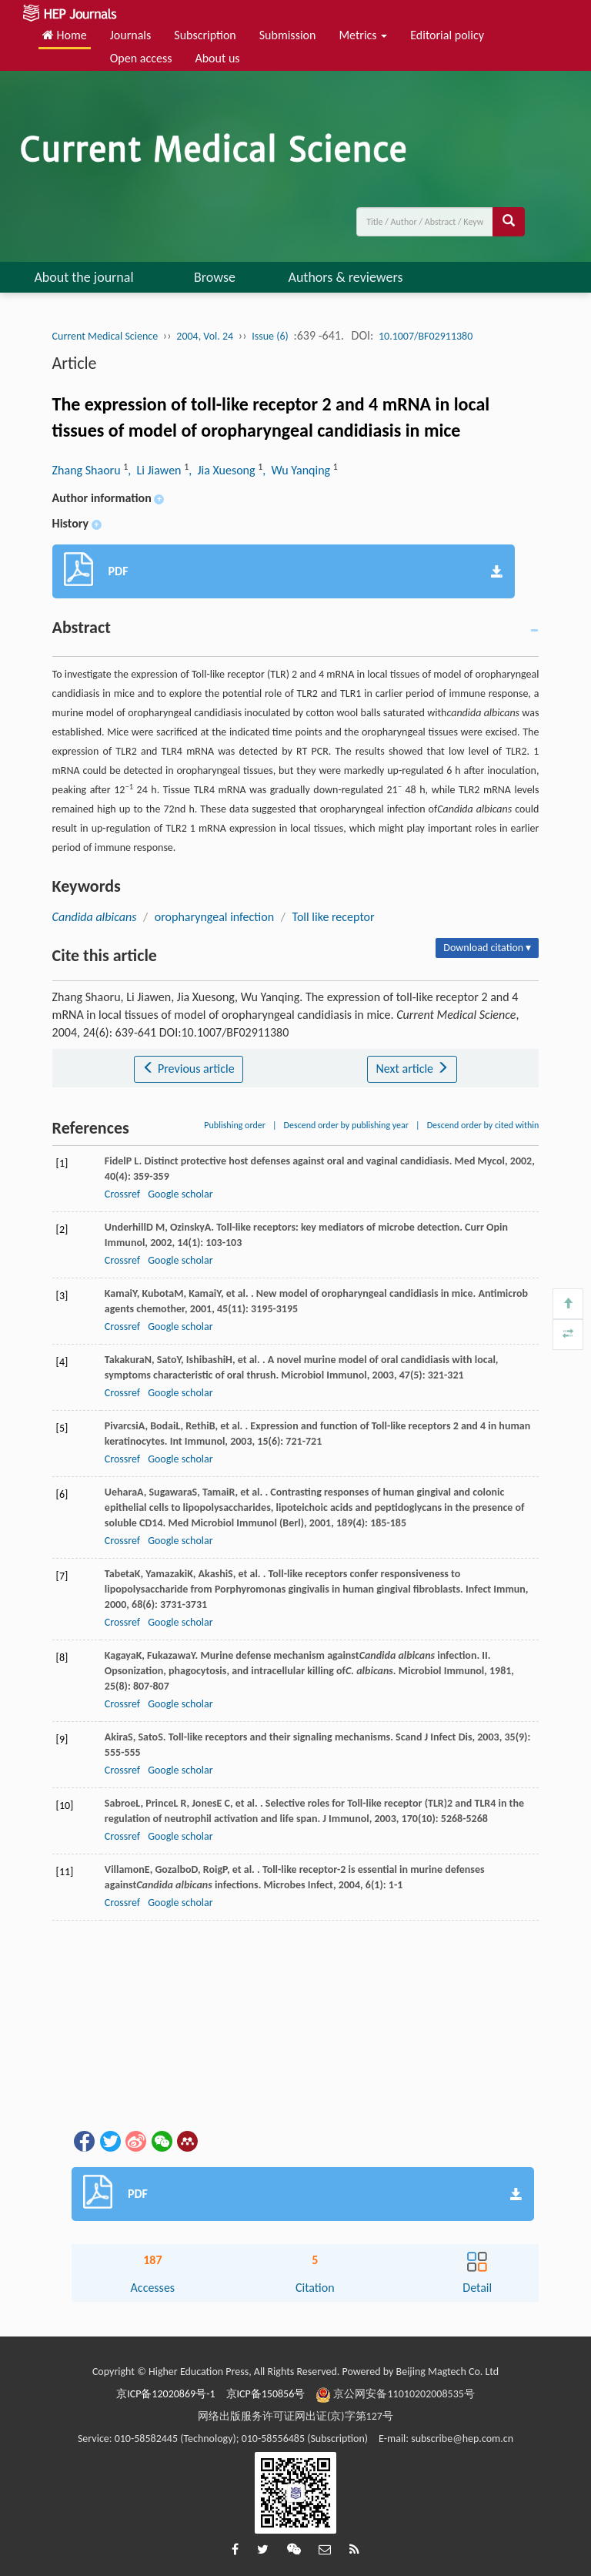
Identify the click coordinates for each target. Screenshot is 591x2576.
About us (217, 58)
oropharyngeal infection (214, 916)
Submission (287, 35)
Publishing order (234, 1125)
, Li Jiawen (156, 470)
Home (64, 35)
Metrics (363, 35)
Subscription (204, 35)
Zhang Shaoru (88, 470)
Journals (131, 35)
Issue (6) (270, 336)
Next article (412, 1068)
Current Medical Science (105, 336)
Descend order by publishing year (346, 1125)
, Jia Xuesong (223, 470)
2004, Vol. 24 (204, 336)
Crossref (122, 1194)
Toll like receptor (333, 916)
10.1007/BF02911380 (425, 336)
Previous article (188, 1068)
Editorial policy (447, 35)
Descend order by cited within (483, 1125)
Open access (141, 58)
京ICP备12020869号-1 (165, 2393)
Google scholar (180, 1194)
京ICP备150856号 (266, 2393)
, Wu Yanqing (297, 470)
